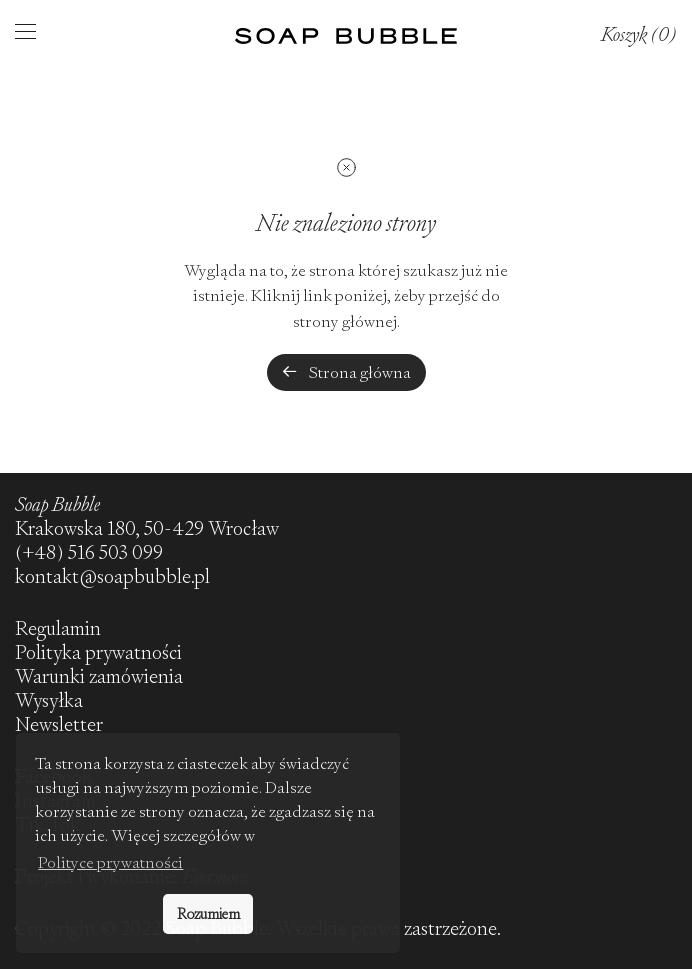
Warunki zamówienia (99, 676)
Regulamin (58, 628)
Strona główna (346, 372)
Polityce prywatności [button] (110, 862)
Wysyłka (49, 700)
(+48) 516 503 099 (89, 552)
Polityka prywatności (98, 652)
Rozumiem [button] (208, 914)
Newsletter (59, 724)
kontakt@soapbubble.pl (112, 576)
